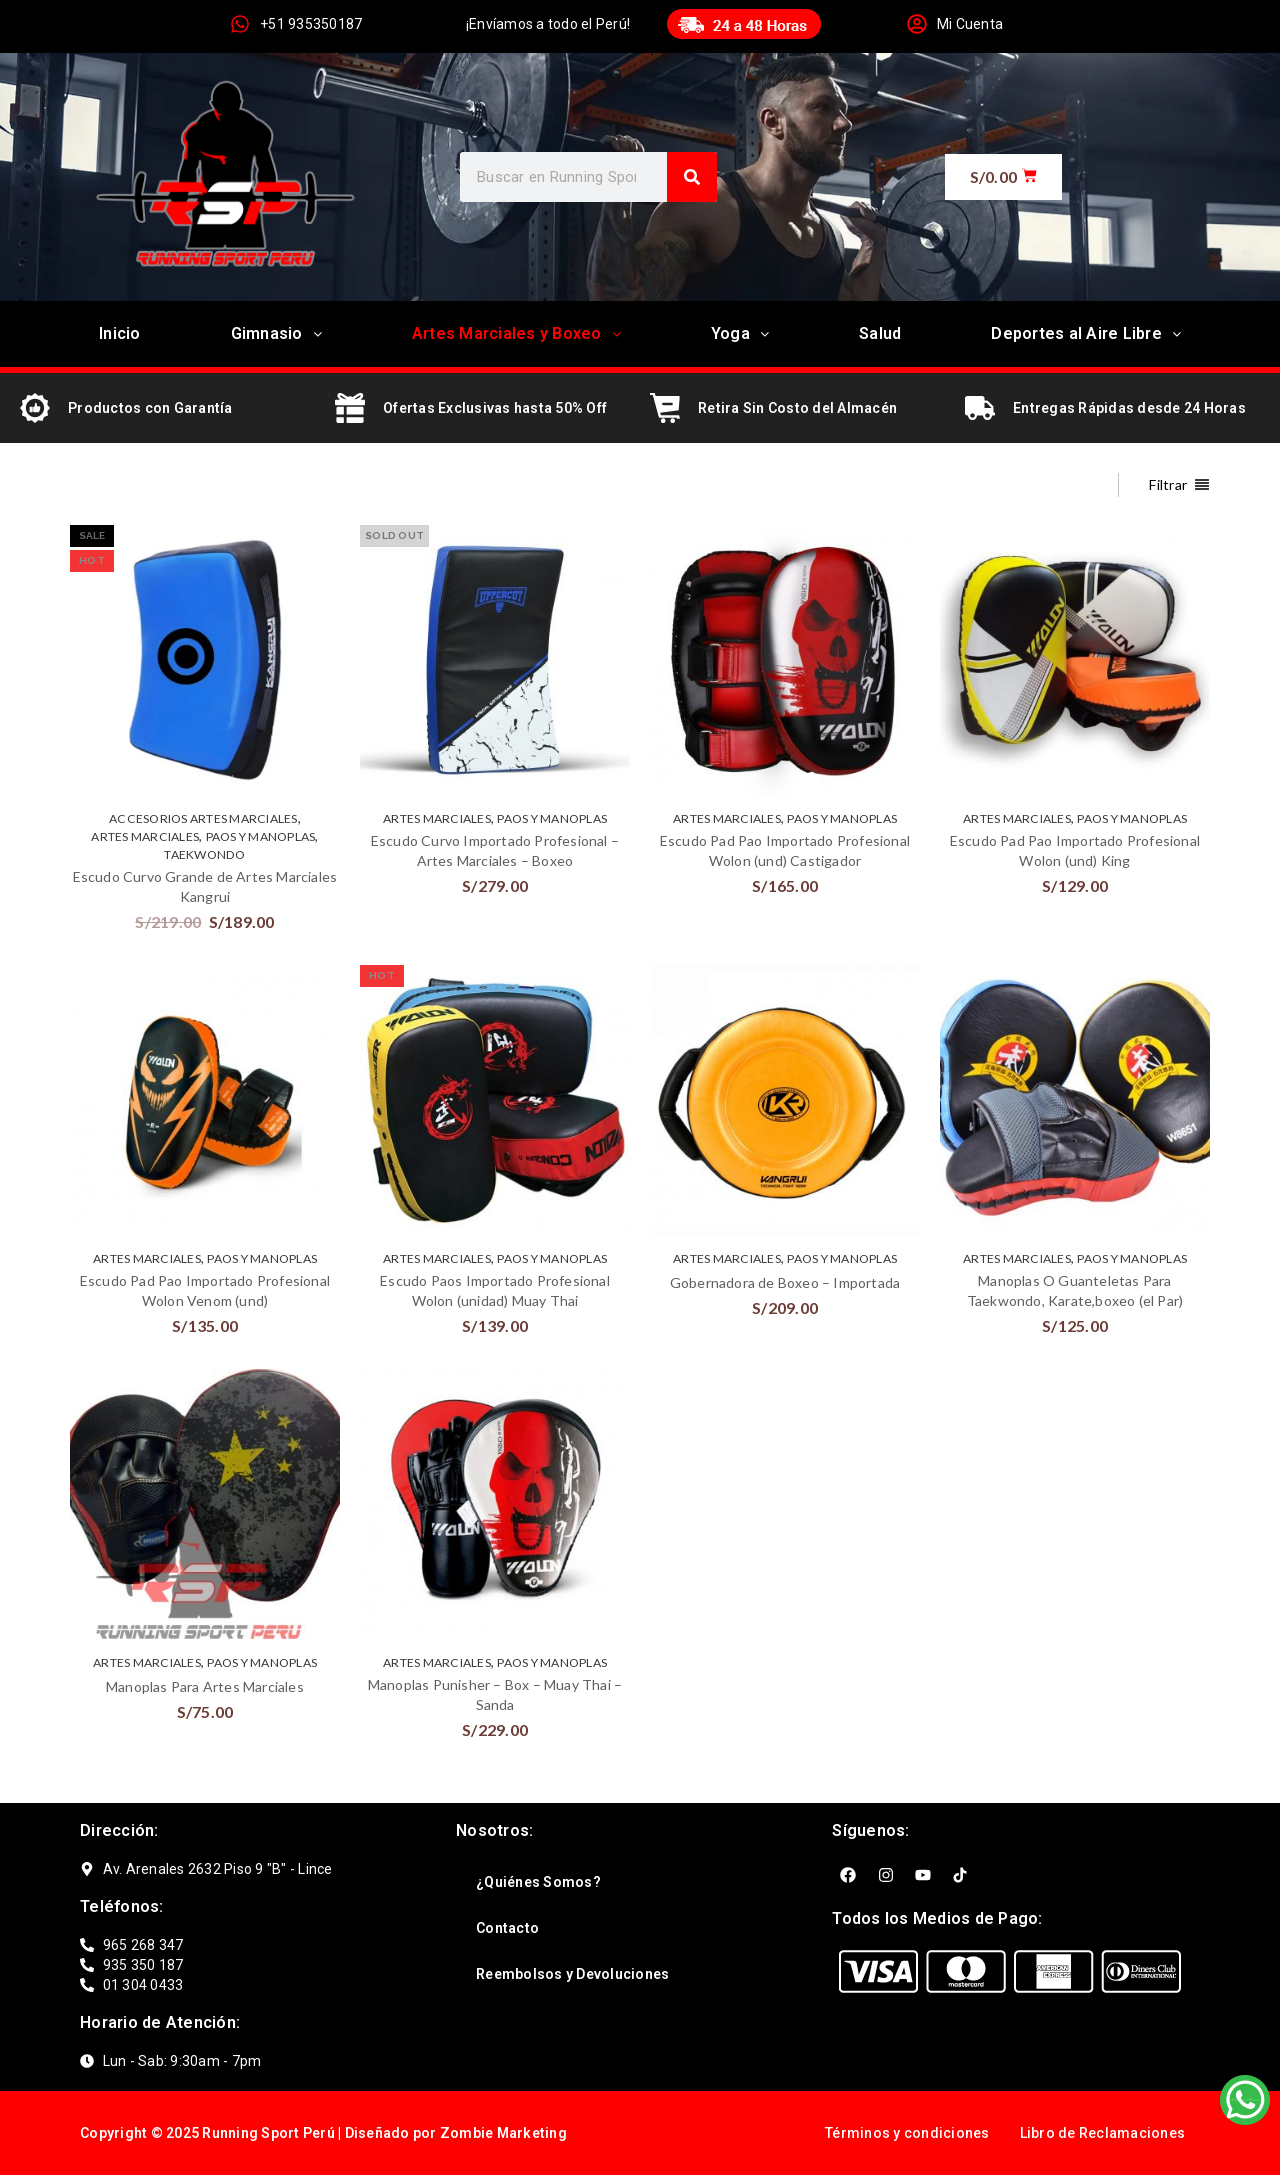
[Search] (692, 177)
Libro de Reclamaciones (1103, 2133)
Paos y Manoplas (261, 836)
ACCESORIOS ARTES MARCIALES (203, 818)
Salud (880, 333)
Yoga (740, 333)
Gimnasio (276, 333)
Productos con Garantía (150, 408)
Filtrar (1168, 484)
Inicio (120, 333)
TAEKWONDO (204, 854)
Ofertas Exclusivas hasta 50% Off (495, 408)
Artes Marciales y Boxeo (516, 333)
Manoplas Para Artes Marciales (205, 1686)
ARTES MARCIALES (145, 836)
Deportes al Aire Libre (1086, 333)
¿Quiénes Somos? (538, 1882)
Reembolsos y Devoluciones (572, 1974)
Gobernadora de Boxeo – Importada (785, 1282)
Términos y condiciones (907, 2133)
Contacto (507, 1928)
